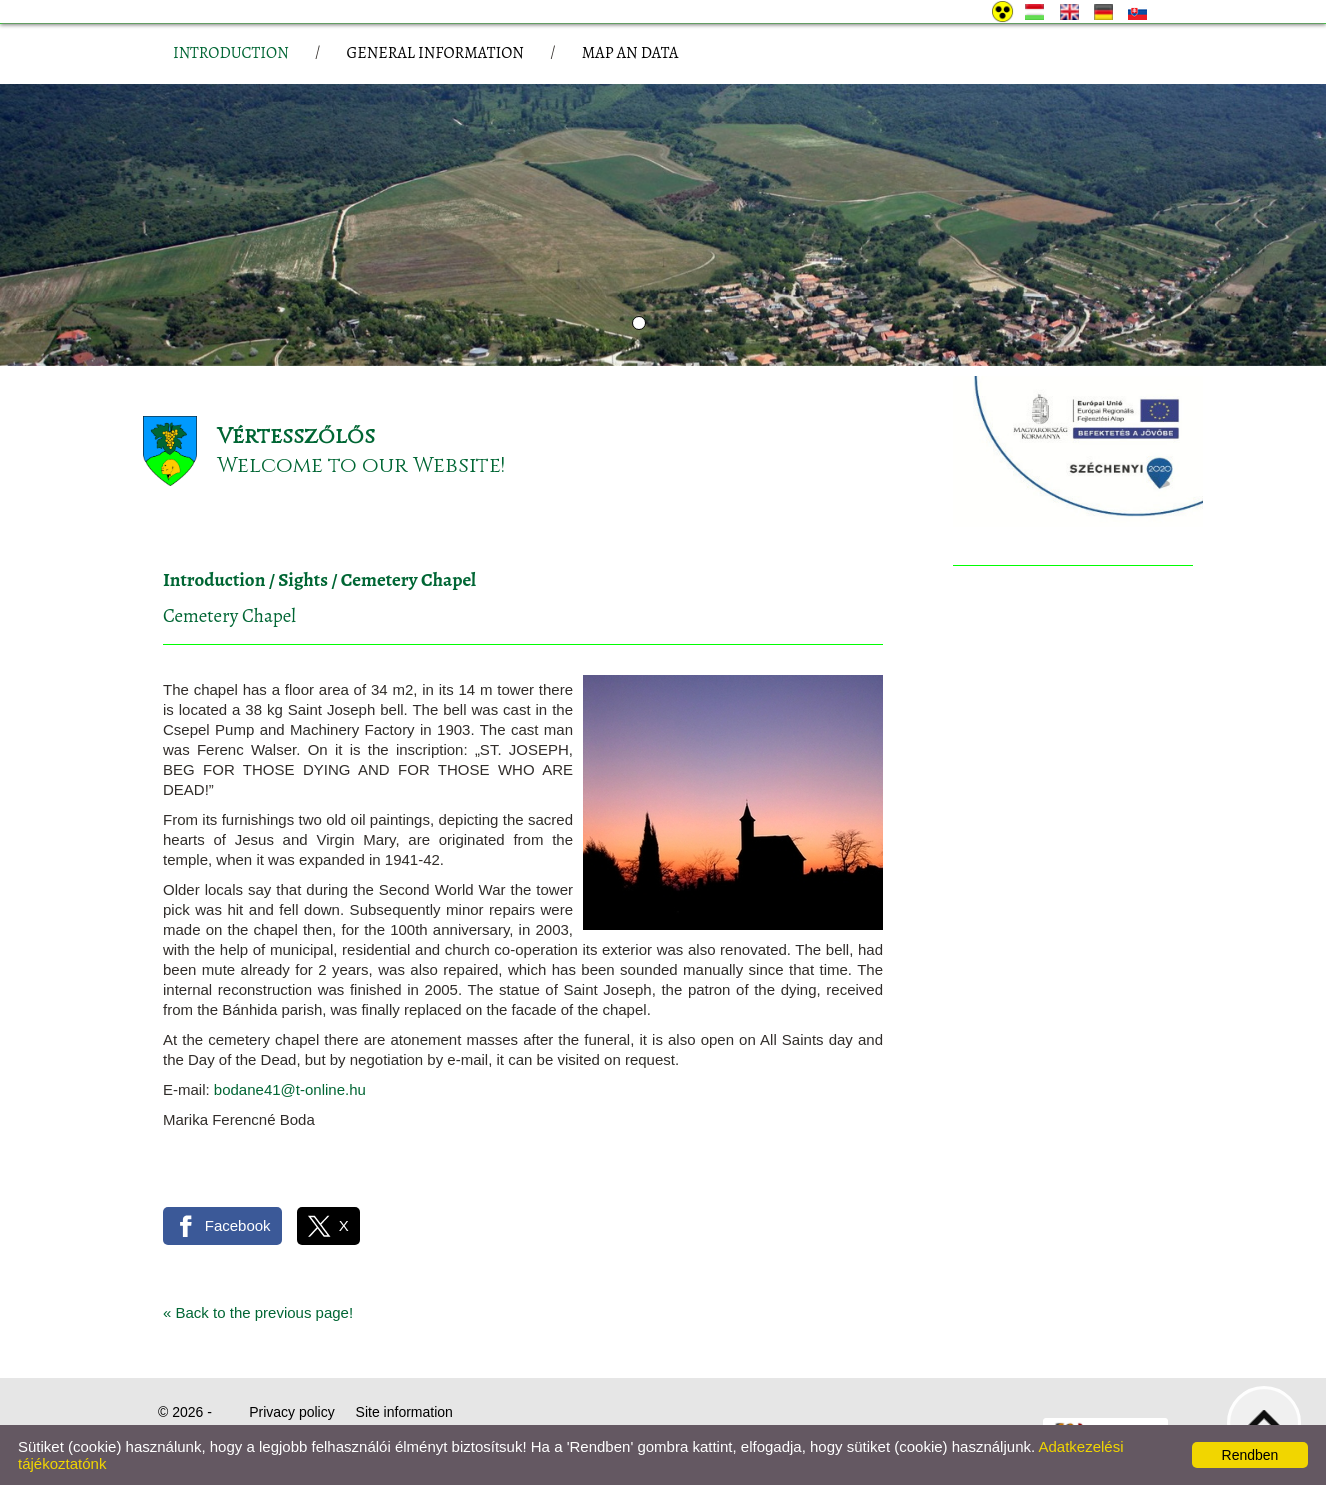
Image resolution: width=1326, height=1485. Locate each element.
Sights (303, 580)
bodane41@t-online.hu (290, 1089)
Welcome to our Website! (361, 465)
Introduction (214, 580)
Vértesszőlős (296, 436)
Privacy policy (292, 1412)
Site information (404, 1412)
